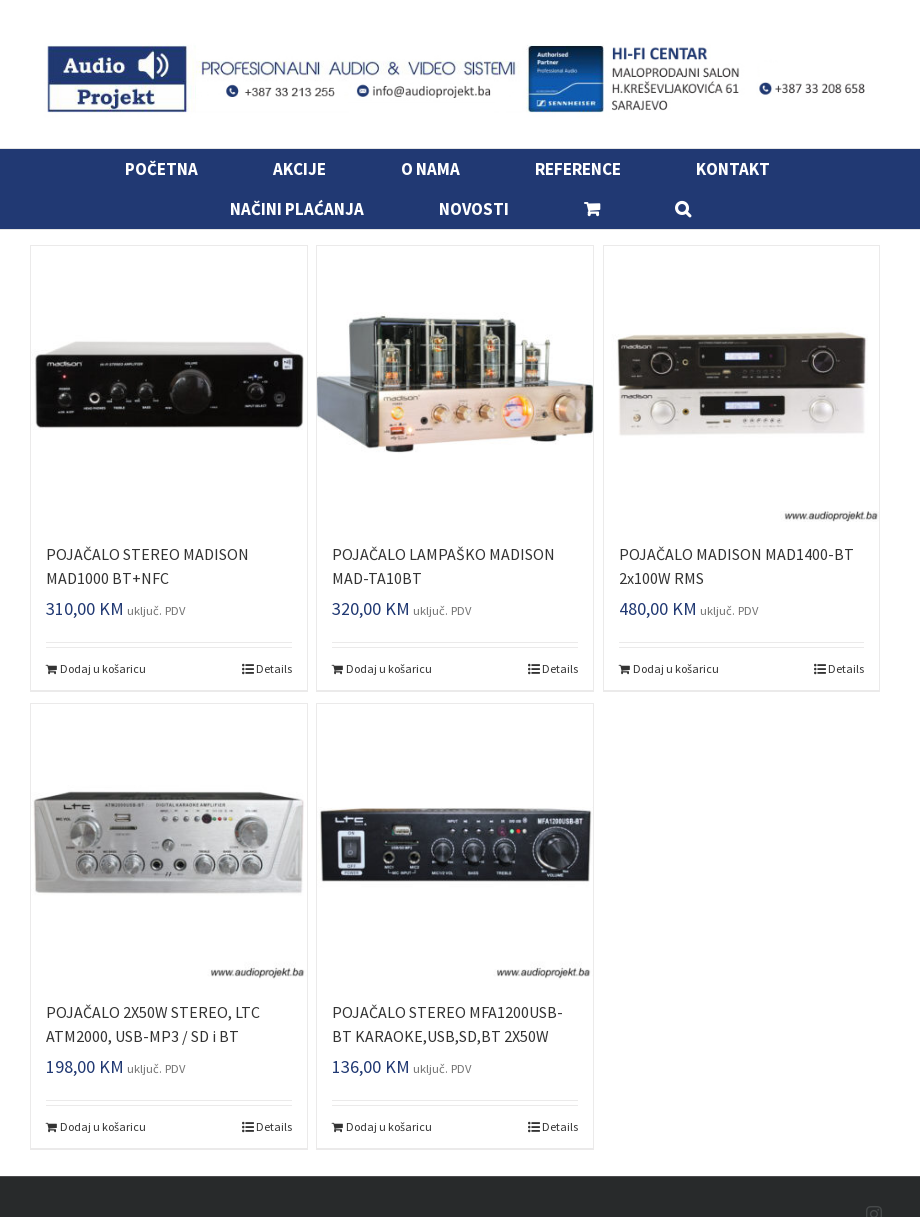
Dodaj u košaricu (103, 668)
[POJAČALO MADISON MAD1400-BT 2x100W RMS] (742, 384)
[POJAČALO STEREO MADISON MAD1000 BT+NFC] (169, 384)
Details (274, 668)
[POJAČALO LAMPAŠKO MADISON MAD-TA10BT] (455, 384)
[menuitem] (174, 169)
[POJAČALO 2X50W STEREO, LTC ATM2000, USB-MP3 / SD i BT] (169, 842)
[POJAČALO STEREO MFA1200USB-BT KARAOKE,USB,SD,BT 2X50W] (455, 842)
